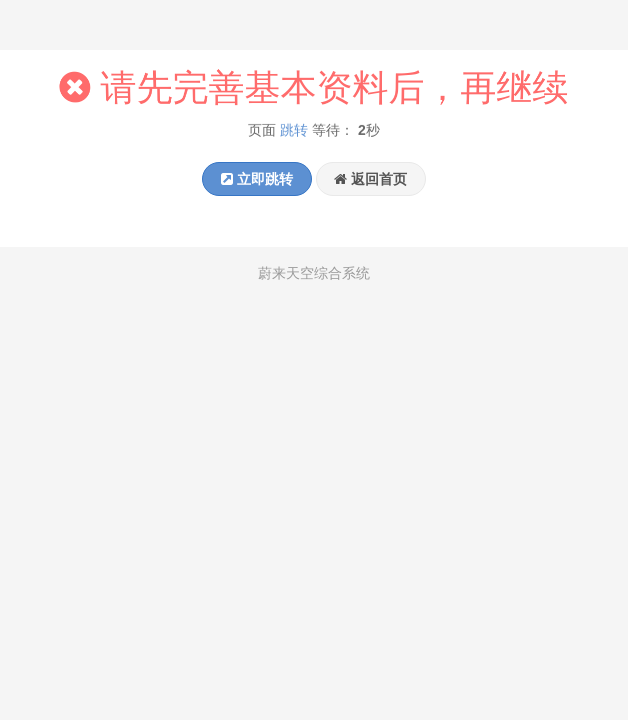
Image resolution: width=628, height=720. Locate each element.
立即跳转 (257, 179)
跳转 (294, 131)
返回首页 (370, 179)
